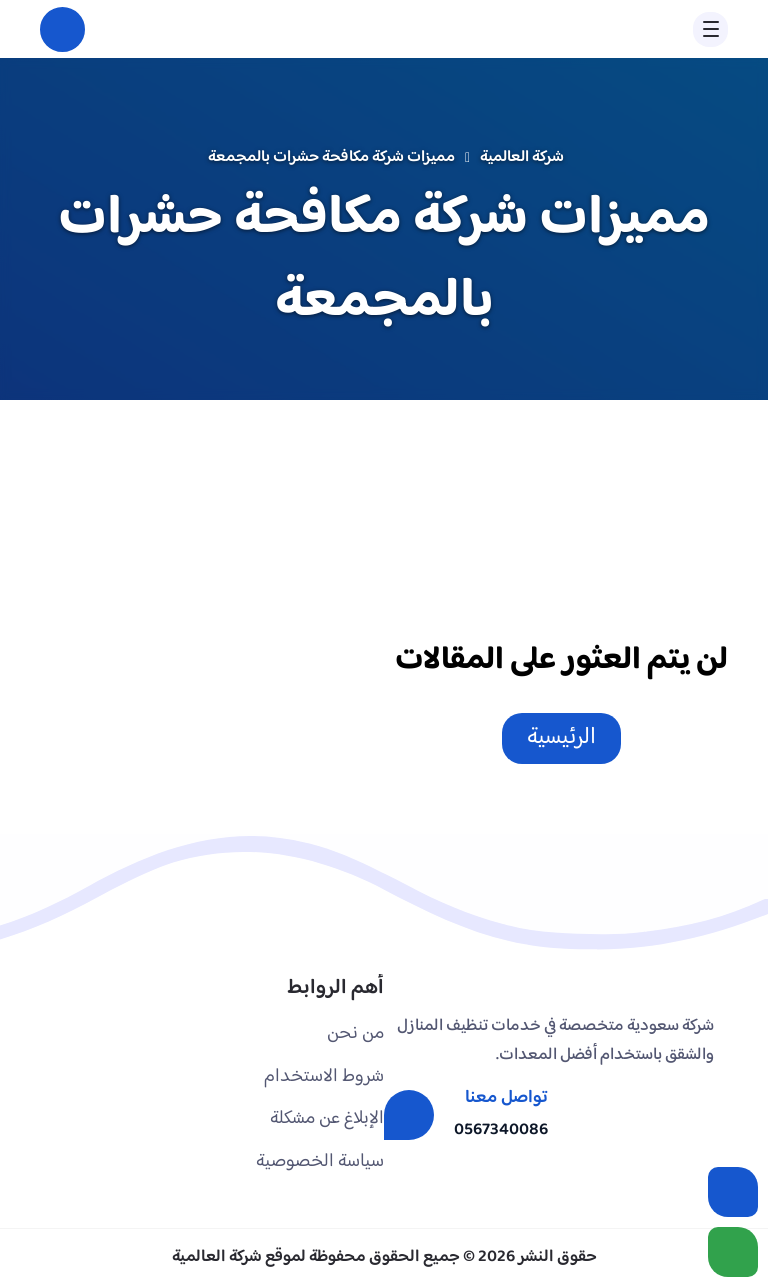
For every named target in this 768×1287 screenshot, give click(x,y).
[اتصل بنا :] (733, 1192)
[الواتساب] (733, 1252)
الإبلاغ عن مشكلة (327, 1118)
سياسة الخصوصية (320, 1161)
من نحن (355, 1033)
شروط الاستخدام (324, 1076)
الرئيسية (561, 737)
